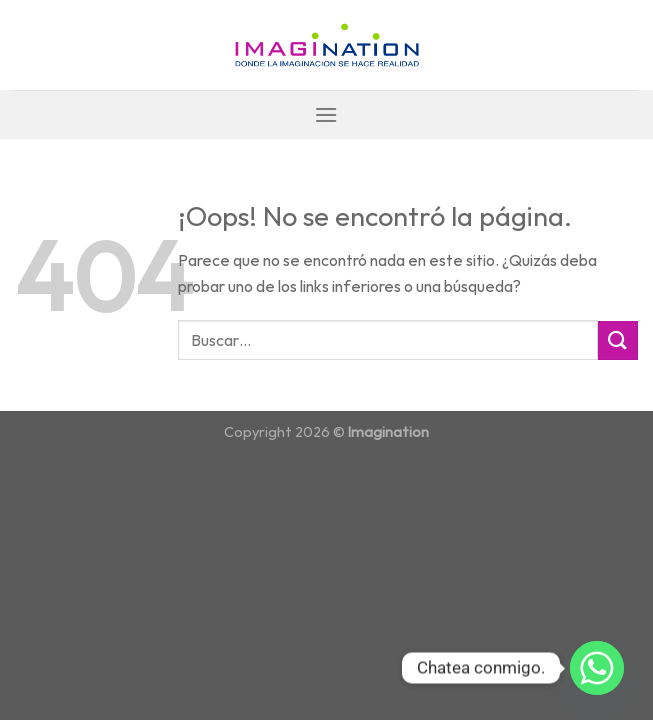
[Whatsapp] (597, 668)
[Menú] (326, 114)
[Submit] (618, 340)
